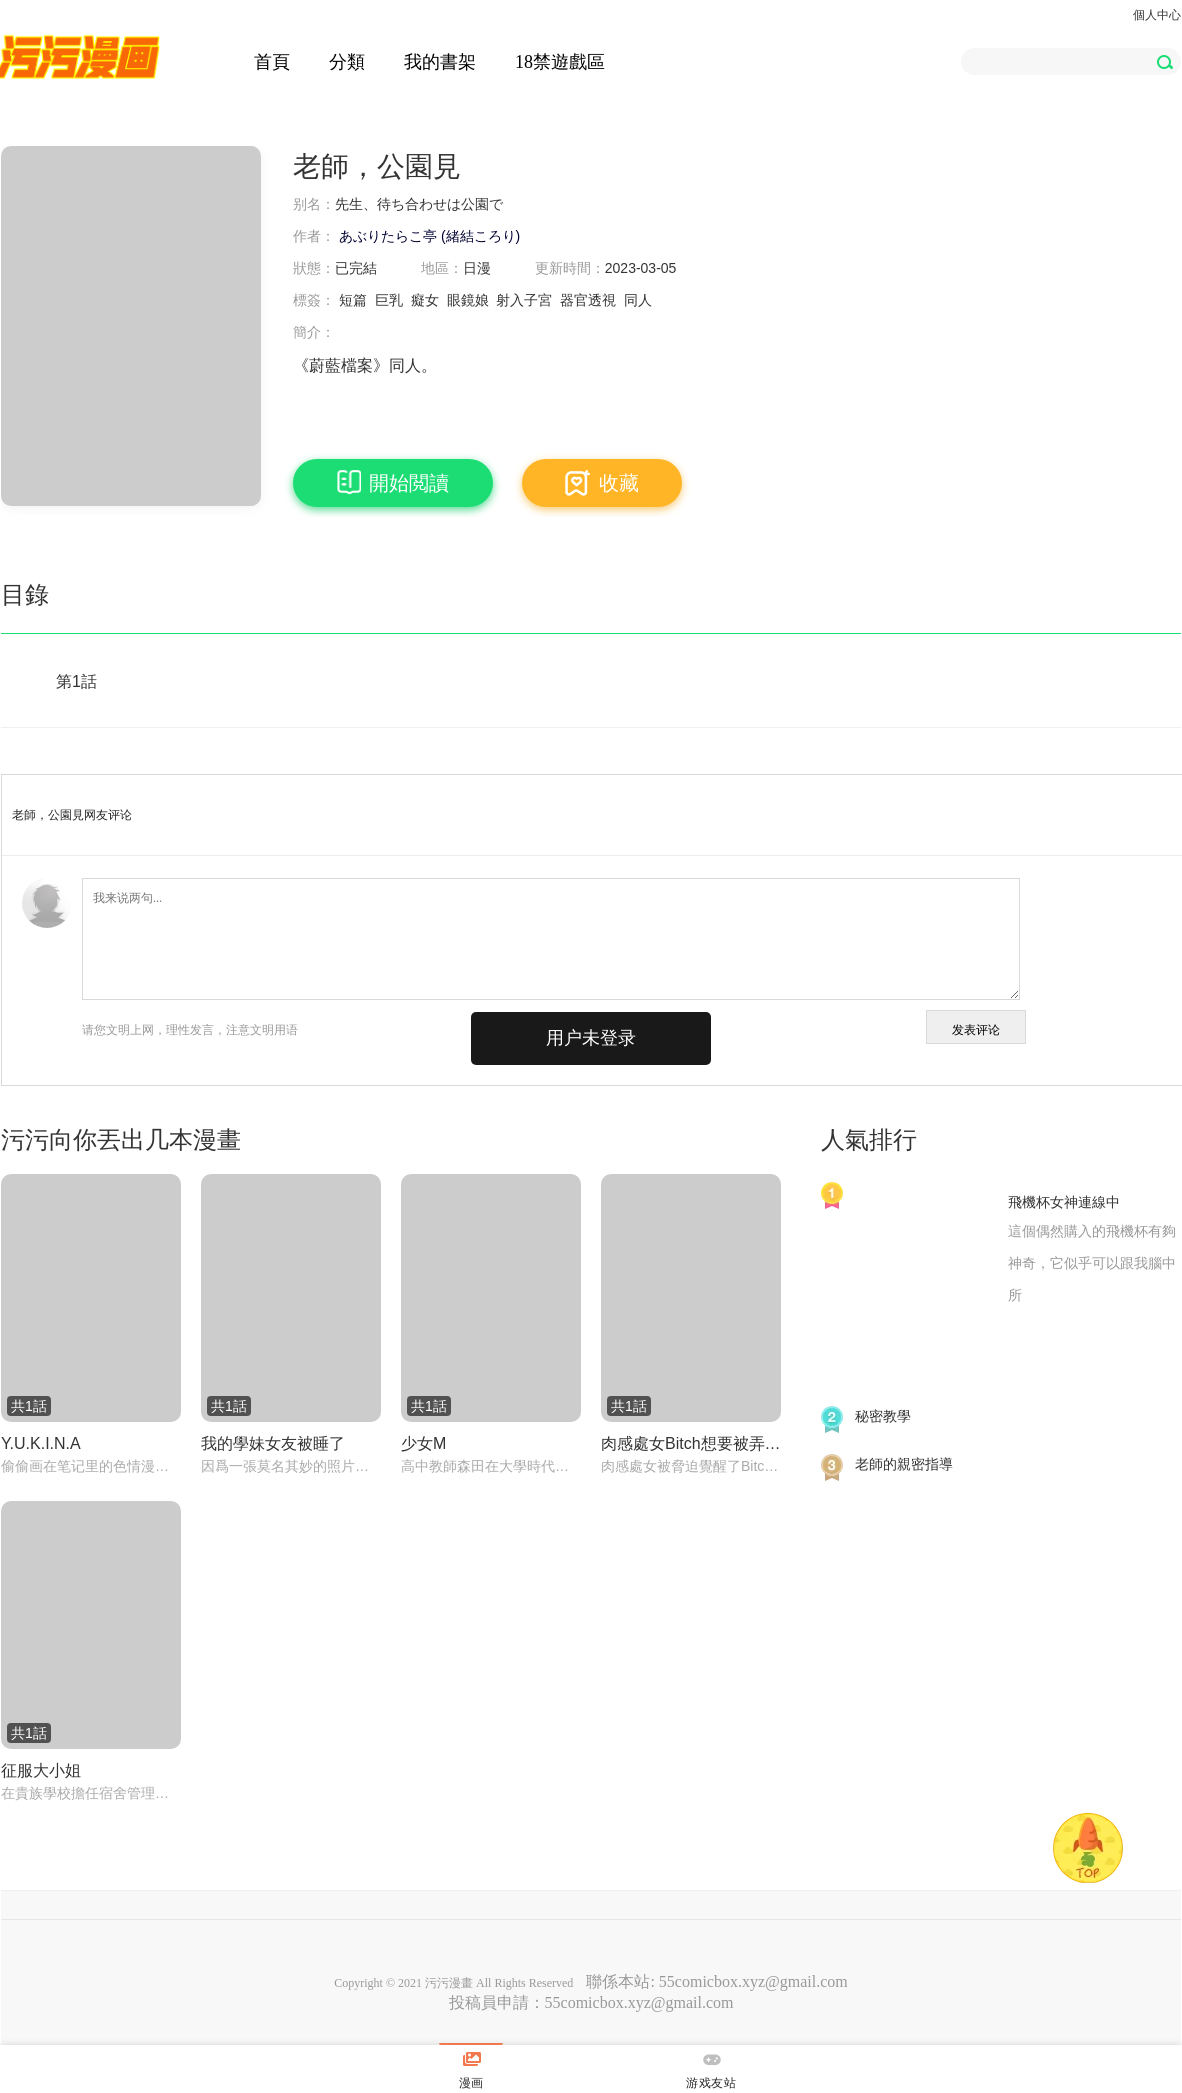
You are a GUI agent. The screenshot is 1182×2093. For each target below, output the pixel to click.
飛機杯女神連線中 (1064, 1202)
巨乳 (389, 300)
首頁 (272, 62)
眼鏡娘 (468, 300)
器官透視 (588, 300)
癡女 (425, 300)
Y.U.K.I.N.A (41, 1443)
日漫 (477, 268)
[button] (1164, 61)
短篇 (353, 300)
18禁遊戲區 (560, 62)
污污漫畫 (449, 1983)
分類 (347, 62)
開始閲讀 (393, 483)
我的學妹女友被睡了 (273, 1443)
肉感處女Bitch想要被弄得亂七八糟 (691, 1443)
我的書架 (440, 62)
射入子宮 (524, 300)
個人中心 (1157, 15)
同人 (638, 300)
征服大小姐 (41, 1770)
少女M (423, 1443)
